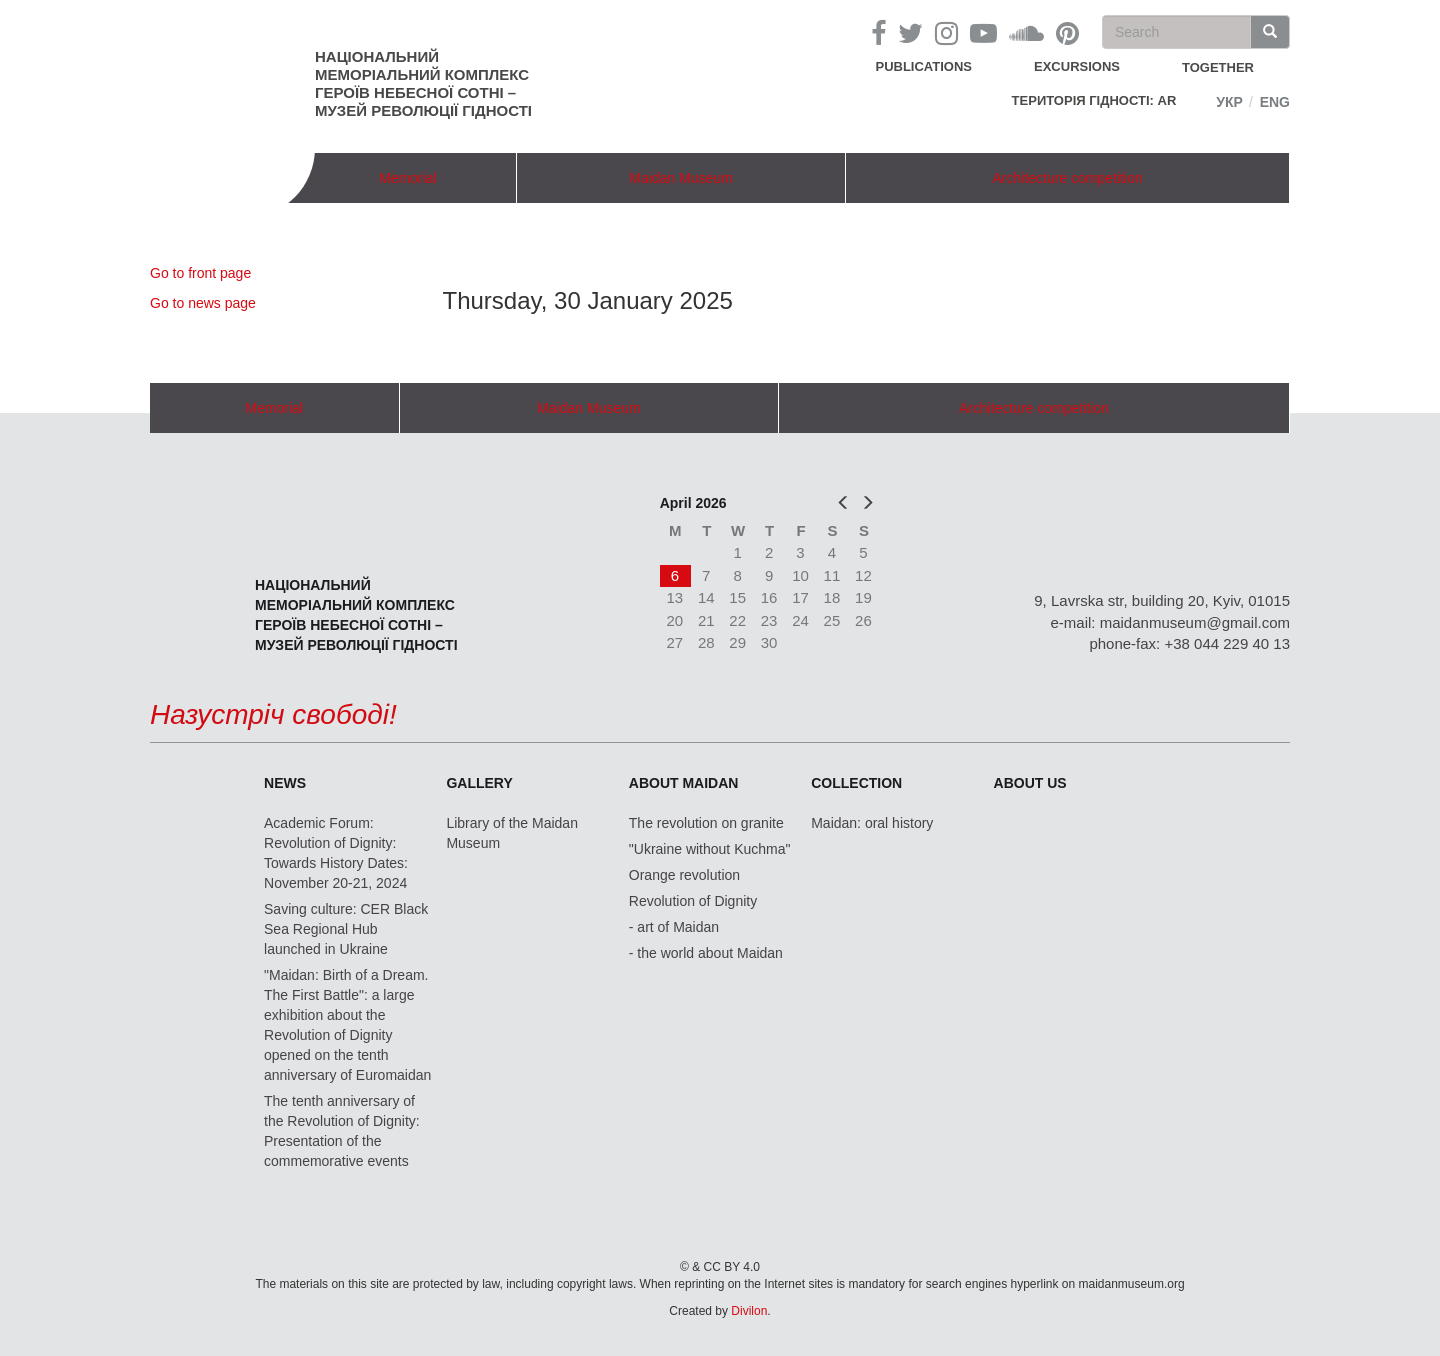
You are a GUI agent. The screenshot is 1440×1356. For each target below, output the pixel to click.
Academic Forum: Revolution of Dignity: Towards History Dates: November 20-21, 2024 (336, 853)
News (285, 783)
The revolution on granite (706, 823)
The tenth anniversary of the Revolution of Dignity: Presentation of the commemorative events (342, 1131)
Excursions (1077, 66)
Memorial (408, 178)
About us (1030, 783)
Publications (923, 66)
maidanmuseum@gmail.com (1195, 622)
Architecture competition (1068, 178)
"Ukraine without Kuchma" (710, 849)
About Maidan (684, 783)
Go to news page (203, 303)
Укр (1229, 102)
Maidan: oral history (872, 823)
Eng (1275, 102)
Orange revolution (684, 875)
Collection (856, 783)
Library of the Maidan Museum (512, 833)
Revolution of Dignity (693, 901)
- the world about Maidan (706, 953)
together (1218, 67)
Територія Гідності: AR (1094, 100)
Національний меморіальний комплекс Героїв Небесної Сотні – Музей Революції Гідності (423, 83)
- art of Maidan (674, 927)
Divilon (749, 1311)
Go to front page (200, 273)
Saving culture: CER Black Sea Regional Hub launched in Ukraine (346, 929)
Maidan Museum (681, 178)
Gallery (479, 783)
